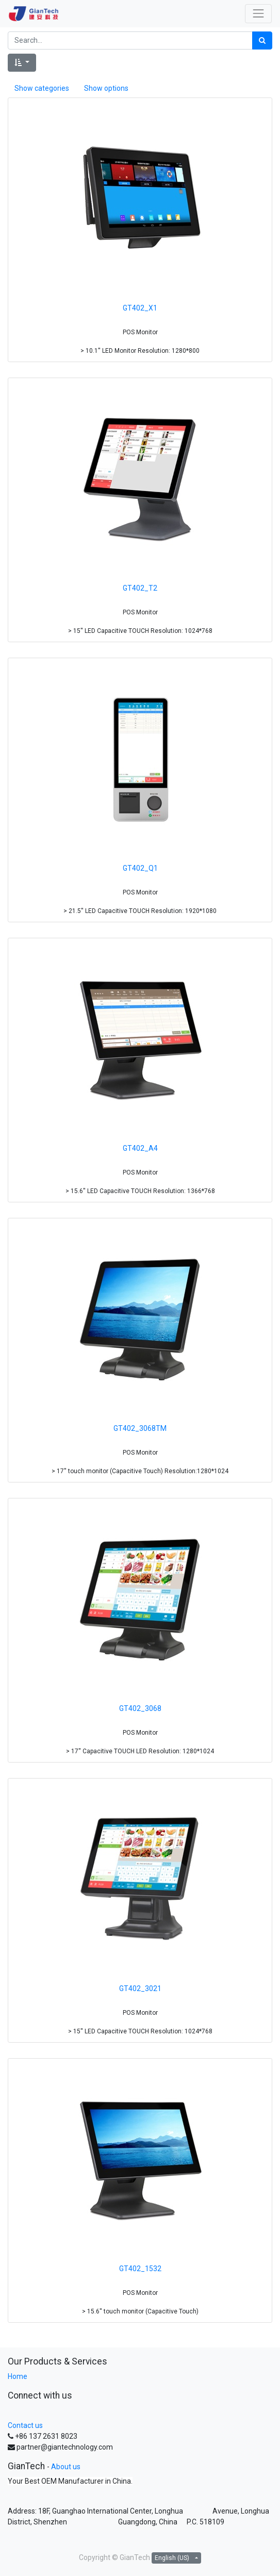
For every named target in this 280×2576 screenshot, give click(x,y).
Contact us (25, 2425)
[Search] (262, 40)
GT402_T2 (140, 588)
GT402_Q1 (140, 868)
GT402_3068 (140, 1708)
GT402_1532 (140, 2268)
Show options (106, 88)
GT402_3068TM (140, 1428)
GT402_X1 (140, 308)
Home (17, 2376)
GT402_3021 (140, 1988)
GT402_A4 (140, 1148)
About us (65, 2467)
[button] (22, 63)
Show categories (41, 88)
